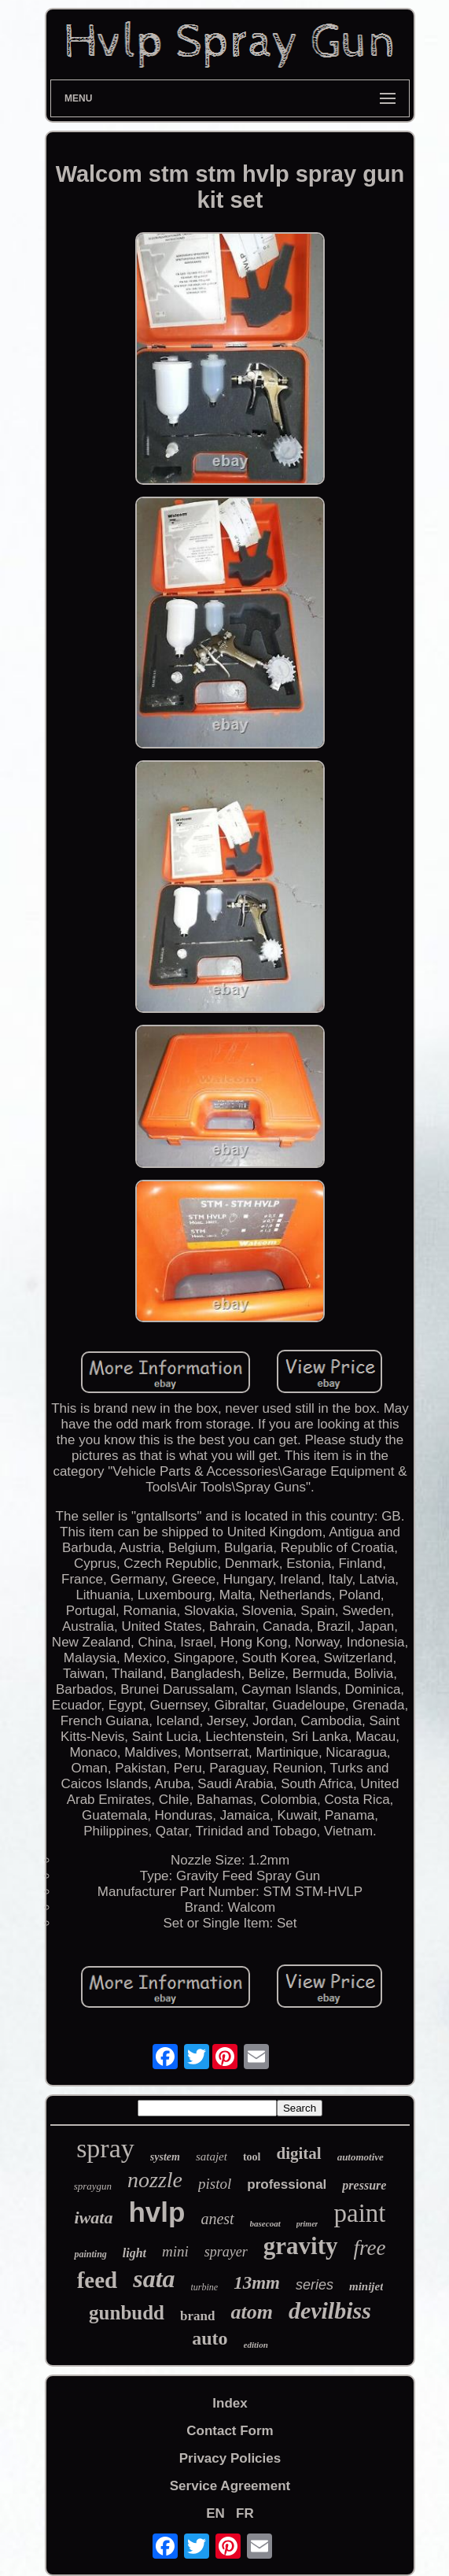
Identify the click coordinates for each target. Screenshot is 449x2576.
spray (105, 2148)
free (370, 2248)
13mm (257, 2283)
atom (251, 2312)
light (134, 2253)
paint (359, 2213)
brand (197, 2315)
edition (256, 2344)
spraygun (93, 2186)
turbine (205, 2287)
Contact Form (230, 2430)
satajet (211, 2156)
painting (90, 2254)
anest (217, 2218)
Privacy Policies (230, 2458)
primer (307, 2223)
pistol (214, 2183)
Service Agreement (230, 2485)
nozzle (154, 2180)
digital (298, 2153)
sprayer (226, 2252)
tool (252, 2157)
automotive (360, 2157)
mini (175, 2251)
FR (245, 2513)
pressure (364, 2185)
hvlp (156, 2212)
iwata (94, 2217)
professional (286, 2184)
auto (209, 2338)
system (165, 2157)
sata (154, 2278)
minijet (366, 2286)
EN (215, 2513)
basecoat (265, 2223)
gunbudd (126, 2312)
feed (97, 2280)
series (314, 2285)
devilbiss (330, 2310)
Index (229, 2403)
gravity (300, 2246)
